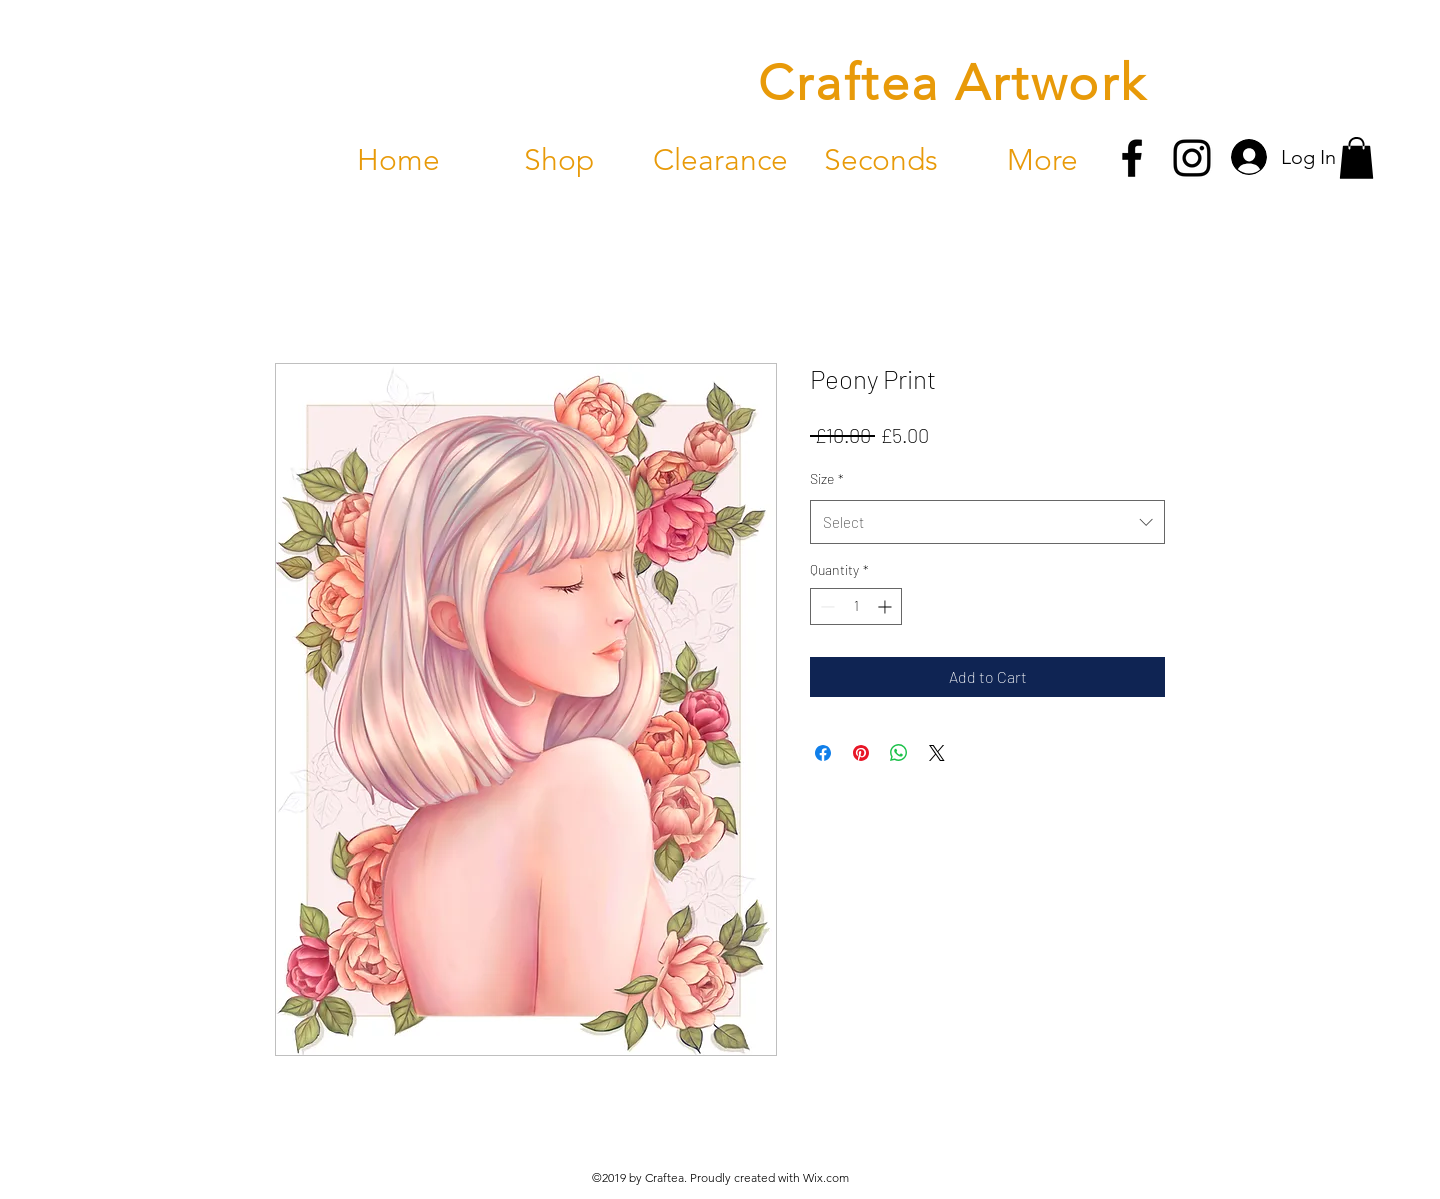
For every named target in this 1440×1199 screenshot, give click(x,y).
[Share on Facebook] (823, 753)
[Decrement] (825, 606)
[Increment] (886, 606)
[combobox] (987, 522)
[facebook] (1132, 158)
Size (827, 478)
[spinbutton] (856, 606)
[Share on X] (937, 753)
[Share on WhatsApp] (899, 753)
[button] (1356, 158)
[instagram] (1192, 158)
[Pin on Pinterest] (861, 753)
